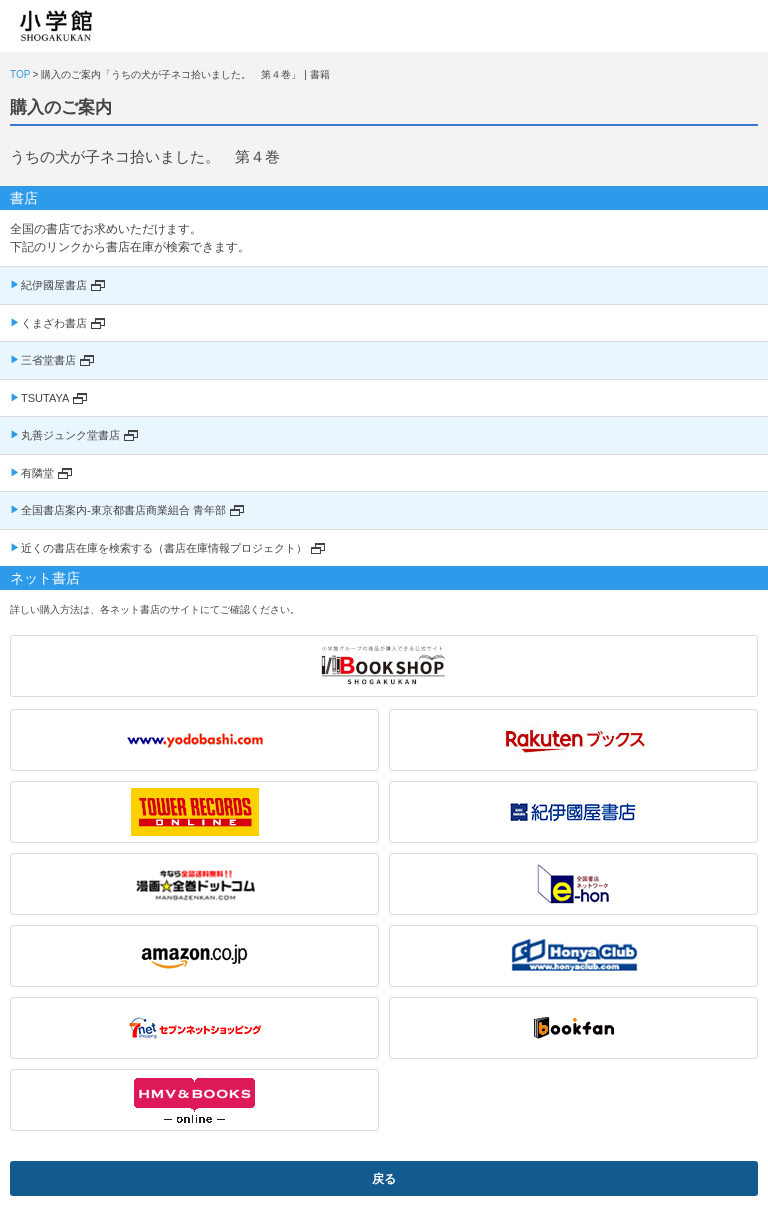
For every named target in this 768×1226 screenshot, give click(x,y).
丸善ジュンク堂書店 (70, 435)
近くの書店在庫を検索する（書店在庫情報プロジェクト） (164, 548)
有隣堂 (37, 473)
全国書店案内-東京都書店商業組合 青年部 (123, 510)
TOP (20, 74)
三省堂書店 (48, 360)
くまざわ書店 (54, 323)
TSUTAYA (45, 398)
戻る (384, 1179)
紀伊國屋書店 (54, 285)
